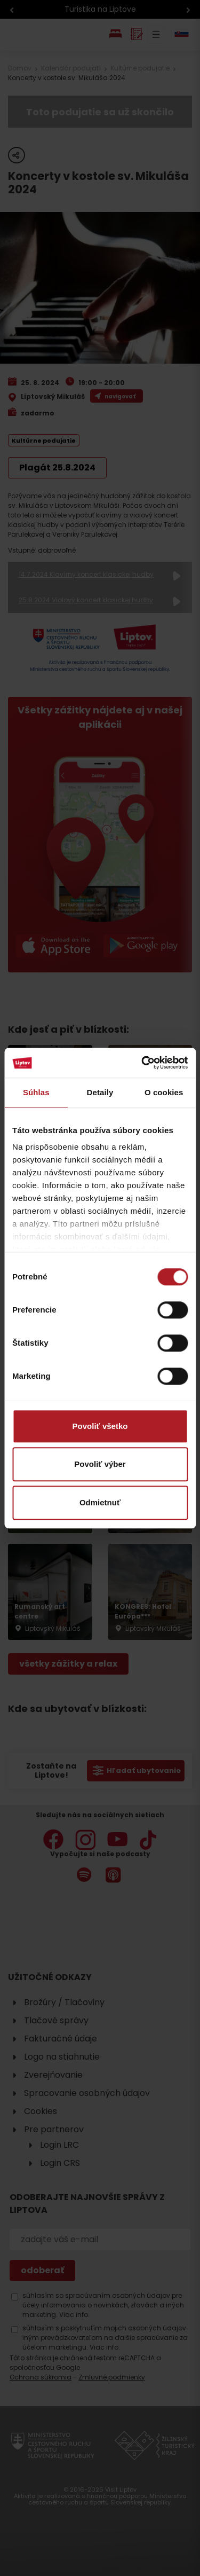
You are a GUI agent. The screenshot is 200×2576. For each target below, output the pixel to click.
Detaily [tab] (100, 1092)
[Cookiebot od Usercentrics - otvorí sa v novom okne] (142, 1063)
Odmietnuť (100, 1502)
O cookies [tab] (164, 1092)
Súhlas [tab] (36, 1092)
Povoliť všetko (100, 1426)
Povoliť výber (99, 1463)
